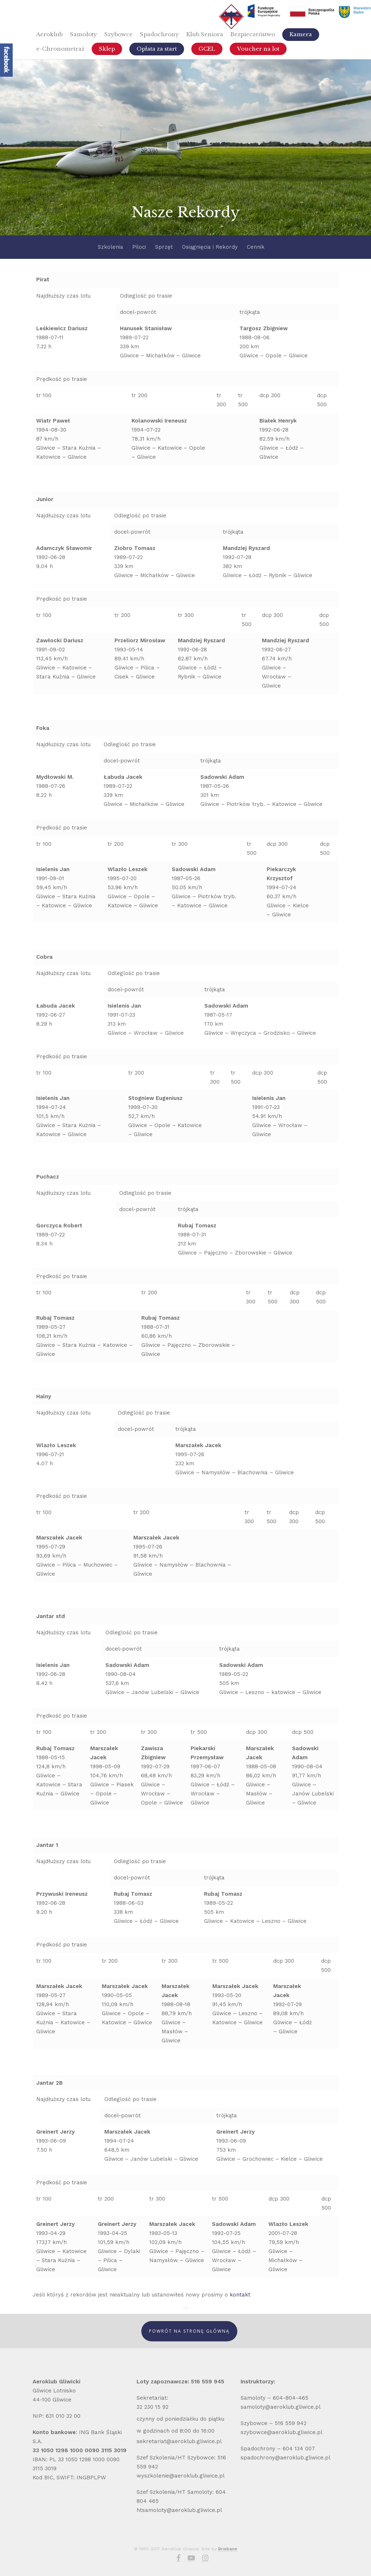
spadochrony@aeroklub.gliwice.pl (285, 2457)
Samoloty (83, 34)
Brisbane (227, 2548)
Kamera (300, 34)
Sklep (107, 48)
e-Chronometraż (60, 48)
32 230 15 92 (152, 2407)
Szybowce (118, 34)
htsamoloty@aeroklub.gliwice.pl (179, 2510)
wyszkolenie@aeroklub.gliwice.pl (181, 2475)
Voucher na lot (258, 48)
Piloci (139, 247)
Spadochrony (159, 34)
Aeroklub (49, 34)
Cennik (255, 247)
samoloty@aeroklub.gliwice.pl (281, 2407)
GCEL (207, 48)
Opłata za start (157, 48)
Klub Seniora (204, 34)
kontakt (241, 2294)
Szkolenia (110, 247)
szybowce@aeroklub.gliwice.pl (281, 2432)
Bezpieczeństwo (252, 34)
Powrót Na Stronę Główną (189, 2331)
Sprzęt (164, 247)
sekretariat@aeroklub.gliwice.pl (179, 2441)
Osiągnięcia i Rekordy (210, 247)
